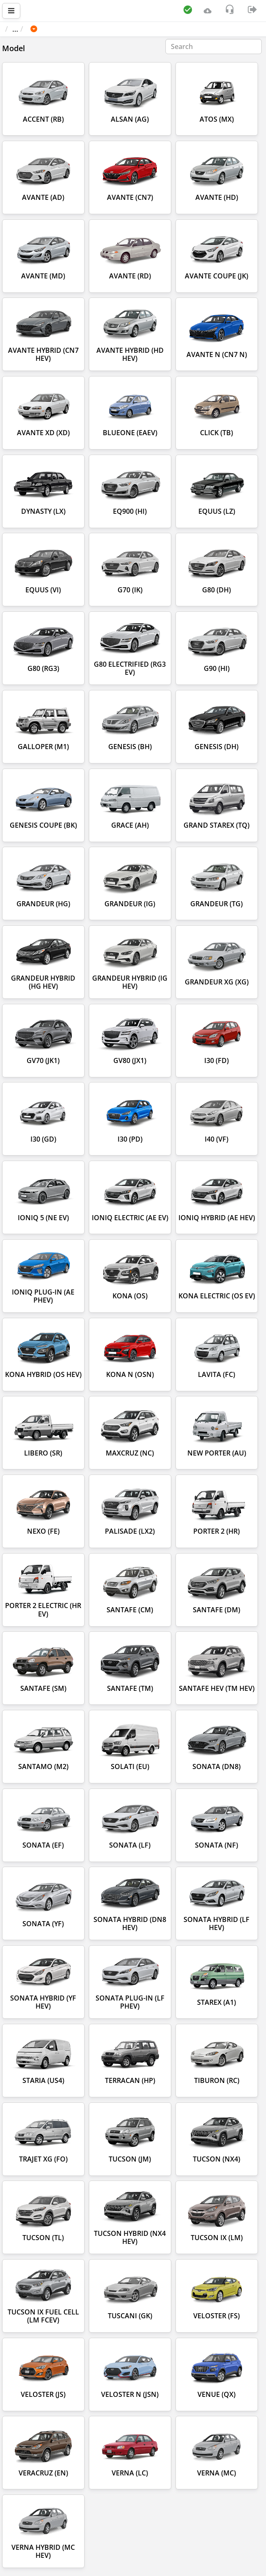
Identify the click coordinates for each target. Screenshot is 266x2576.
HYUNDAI (84, 29)
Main (18, 29)
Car (50, 29)
